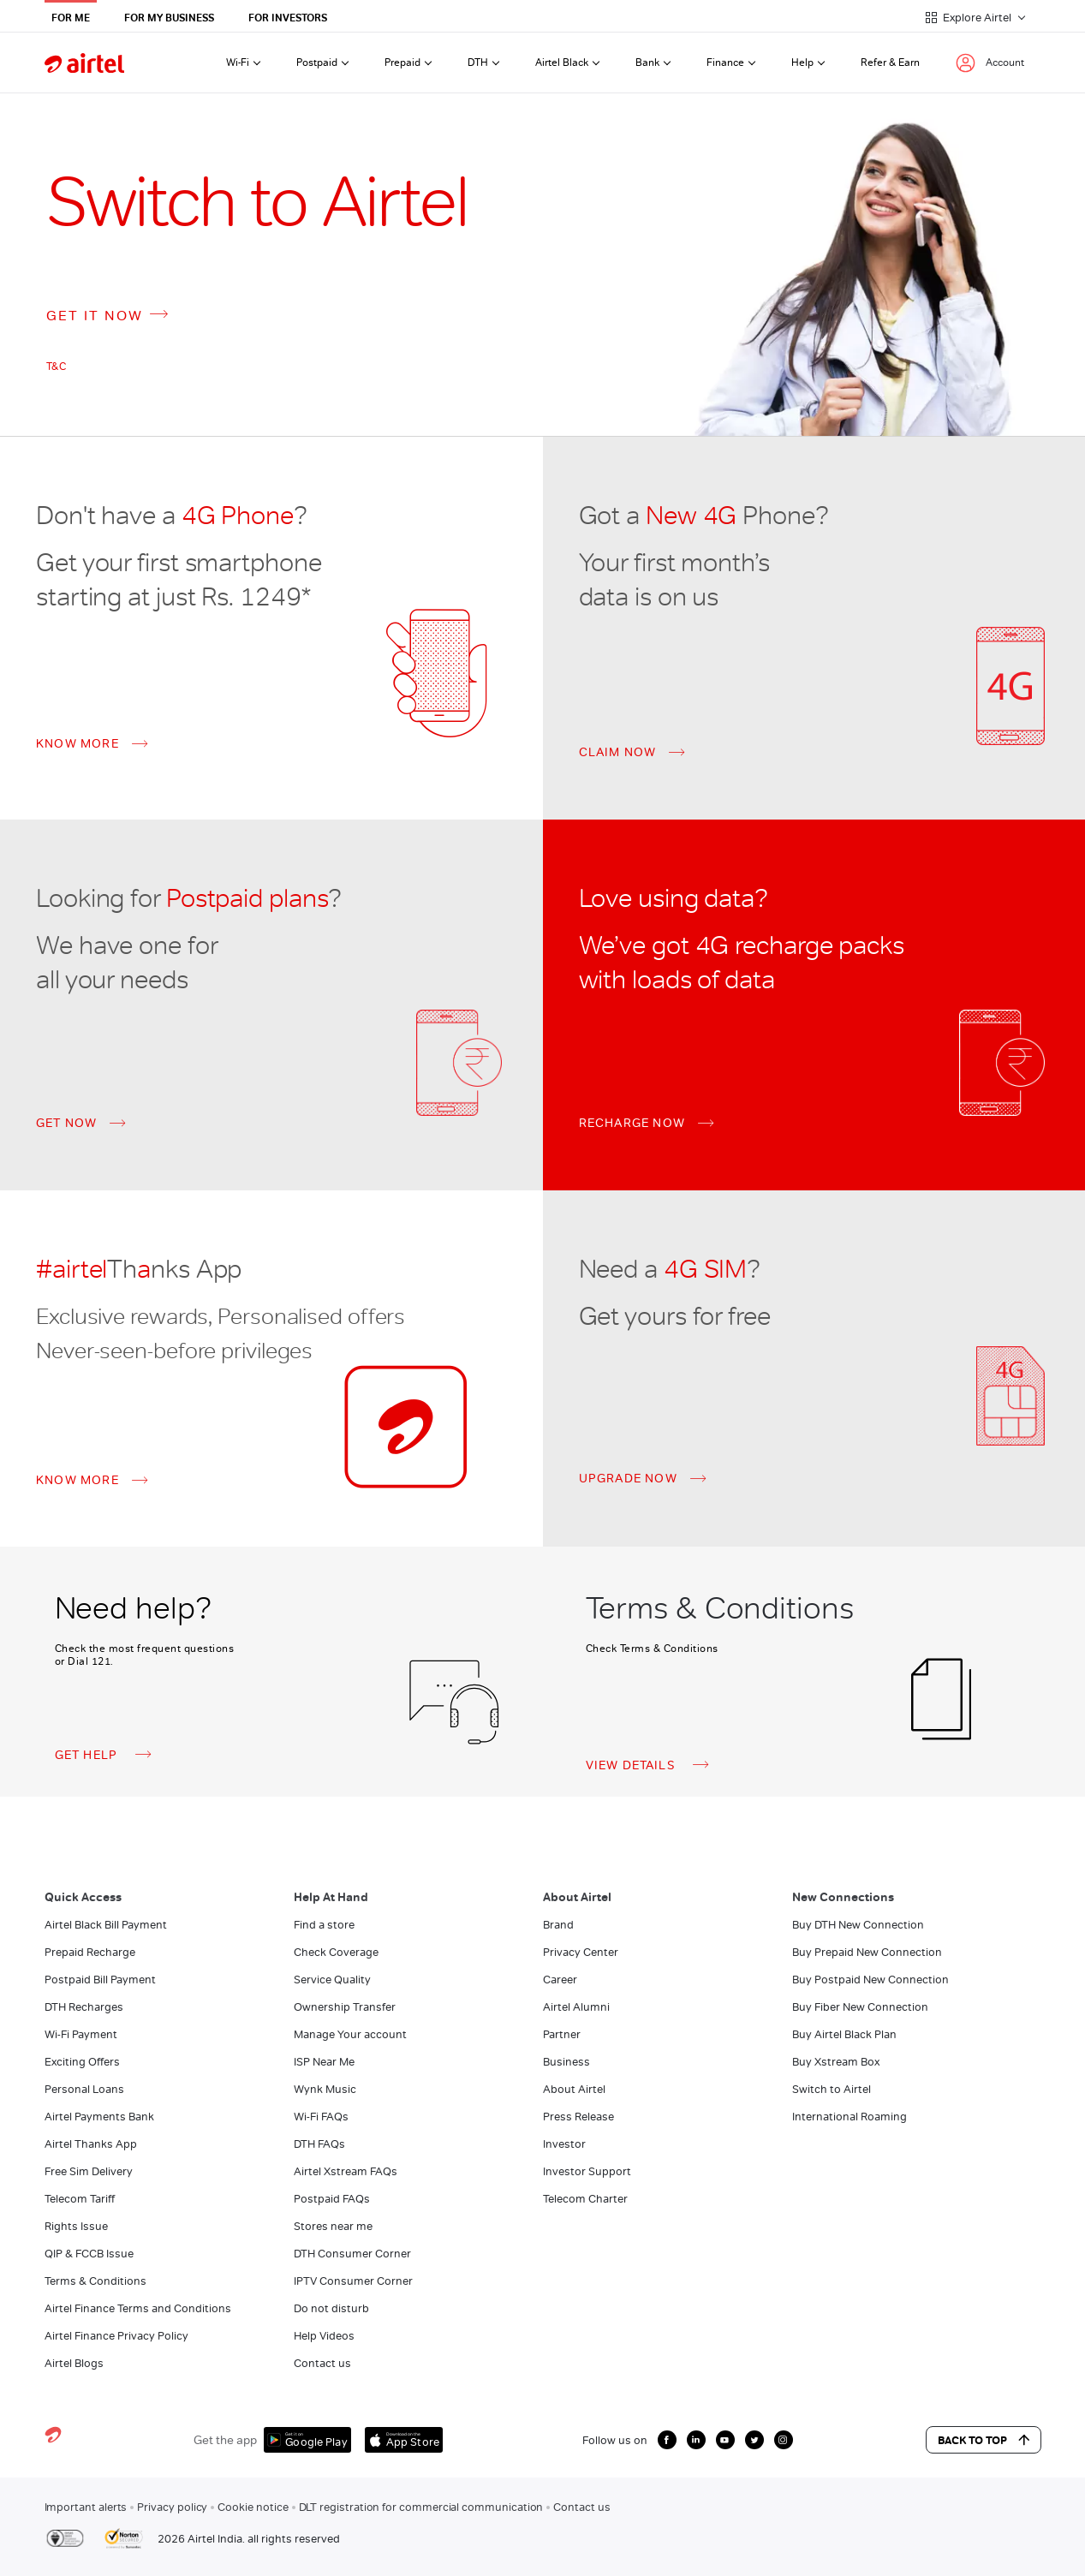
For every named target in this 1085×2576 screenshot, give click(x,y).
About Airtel (574, 2089)
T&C (56, 367)
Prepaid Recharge (90, 1952)
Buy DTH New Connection (858, 1924)
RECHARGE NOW (632, 1123)
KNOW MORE (77, 744)
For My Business (169, 17)
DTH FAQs (319, 2144)
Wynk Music (325, 2089)
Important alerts (86, 2507)
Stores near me (333, 2226)
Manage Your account (350, 2034)
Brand (558, 1924)
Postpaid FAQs (332, 2198)
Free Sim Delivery (89, 2171)
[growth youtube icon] (725, 2439)
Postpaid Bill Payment (100, 1979)
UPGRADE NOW (628, 1478)
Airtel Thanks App (91, 2144)
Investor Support (587, 2171)
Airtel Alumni (576, 2007)
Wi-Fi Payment (81, 2034)
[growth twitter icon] (754, 2439)
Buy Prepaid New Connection (867, 1952)
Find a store (324, 1924)
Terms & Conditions (95, 2281)
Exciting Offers (82, 2061)
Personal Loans (84, 2089)
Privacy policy (172, 2507)
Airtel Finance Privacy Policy (116, 2335)
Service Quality (332, 1979)
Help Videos (324, 2335)
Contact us (322, 2363)
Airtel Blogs (74, 2363)
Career (560, 1979)
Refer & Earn (890, 63)
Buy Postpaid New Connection (870, 1979)
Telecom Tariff (80, 2198)
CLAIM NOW (618, 753)
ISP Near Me (324, 2061)
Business (566, 2061)
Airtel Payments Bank (99, 2116)
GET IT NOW (111, 315)
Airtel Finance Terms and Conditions (138, 2308)
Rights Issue (76, 2226)
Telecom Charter (585, 2198)
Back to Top (983, 2440)
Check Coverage (336, 1952)
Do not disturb (331, 2308)
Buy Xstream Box (835, 2061)
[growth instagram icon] (783, 2439)
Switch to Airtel (831, 2089)
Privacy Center (580, 1952)
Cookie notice (253, 2507)
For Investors (287, 17)
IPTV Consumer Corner (353, 2281)
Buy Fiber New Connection (860, 2007)
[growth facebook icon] (667, 2439)
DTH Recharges (84, 2007)
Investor (564, 2144)
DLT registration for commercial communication (421, 2507)
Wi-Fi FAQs (321, 2116)
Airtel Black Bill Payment (106, 1924)
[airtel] (84, 62)
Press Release (578, 2116)
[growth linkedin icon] (696, 2439)
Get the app (225, 2440)
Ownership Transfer (345, 2007)
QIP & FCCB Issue (89, 2253)
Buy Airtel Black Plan (844, 2034)
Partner (562, 2034)
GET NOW (66, 1123)
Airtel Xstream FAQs (345, 2171)
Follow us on (614, 2440)
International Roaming (849, 2116)
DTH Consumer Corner (352, 2253)
